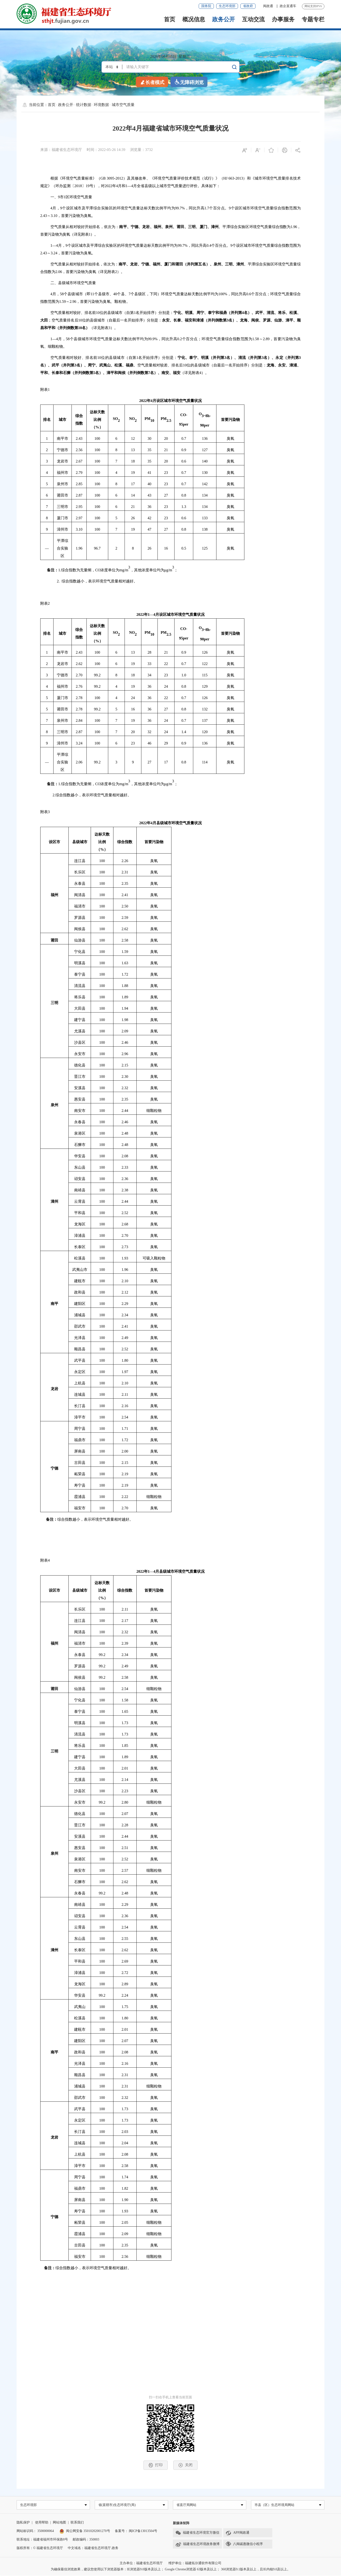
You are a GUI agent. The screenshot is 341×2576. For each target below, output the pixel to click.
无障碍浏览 (189, 82)
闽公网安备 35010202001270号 (84, 2531)
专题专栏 (313, 19)
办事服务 (283, 19)
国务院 (206, 6)
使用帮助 (41, 2523)
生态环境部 (227, 6)
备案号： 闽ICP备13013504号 (136, 2531)
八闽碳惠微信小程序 (248, 2544)
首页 (169, 19)
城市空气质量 (123, 105)
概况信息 (193, 19)
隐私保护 (23, 2523)
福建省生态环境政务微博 (197, 2545)
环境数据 (101, 105)
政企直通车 (288, 6)
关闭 (185, 2465)
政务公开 (223, 19)
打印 (155, 2465)
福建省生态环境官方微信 (197, 2533)
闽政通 (268, 6)
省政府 (248, 6)
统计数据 (83, 105)
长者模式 (152, 82)
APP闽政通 (237, 2533)
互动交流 (253, 19)
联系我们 (77, 2523)
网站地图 (59, 2523)
